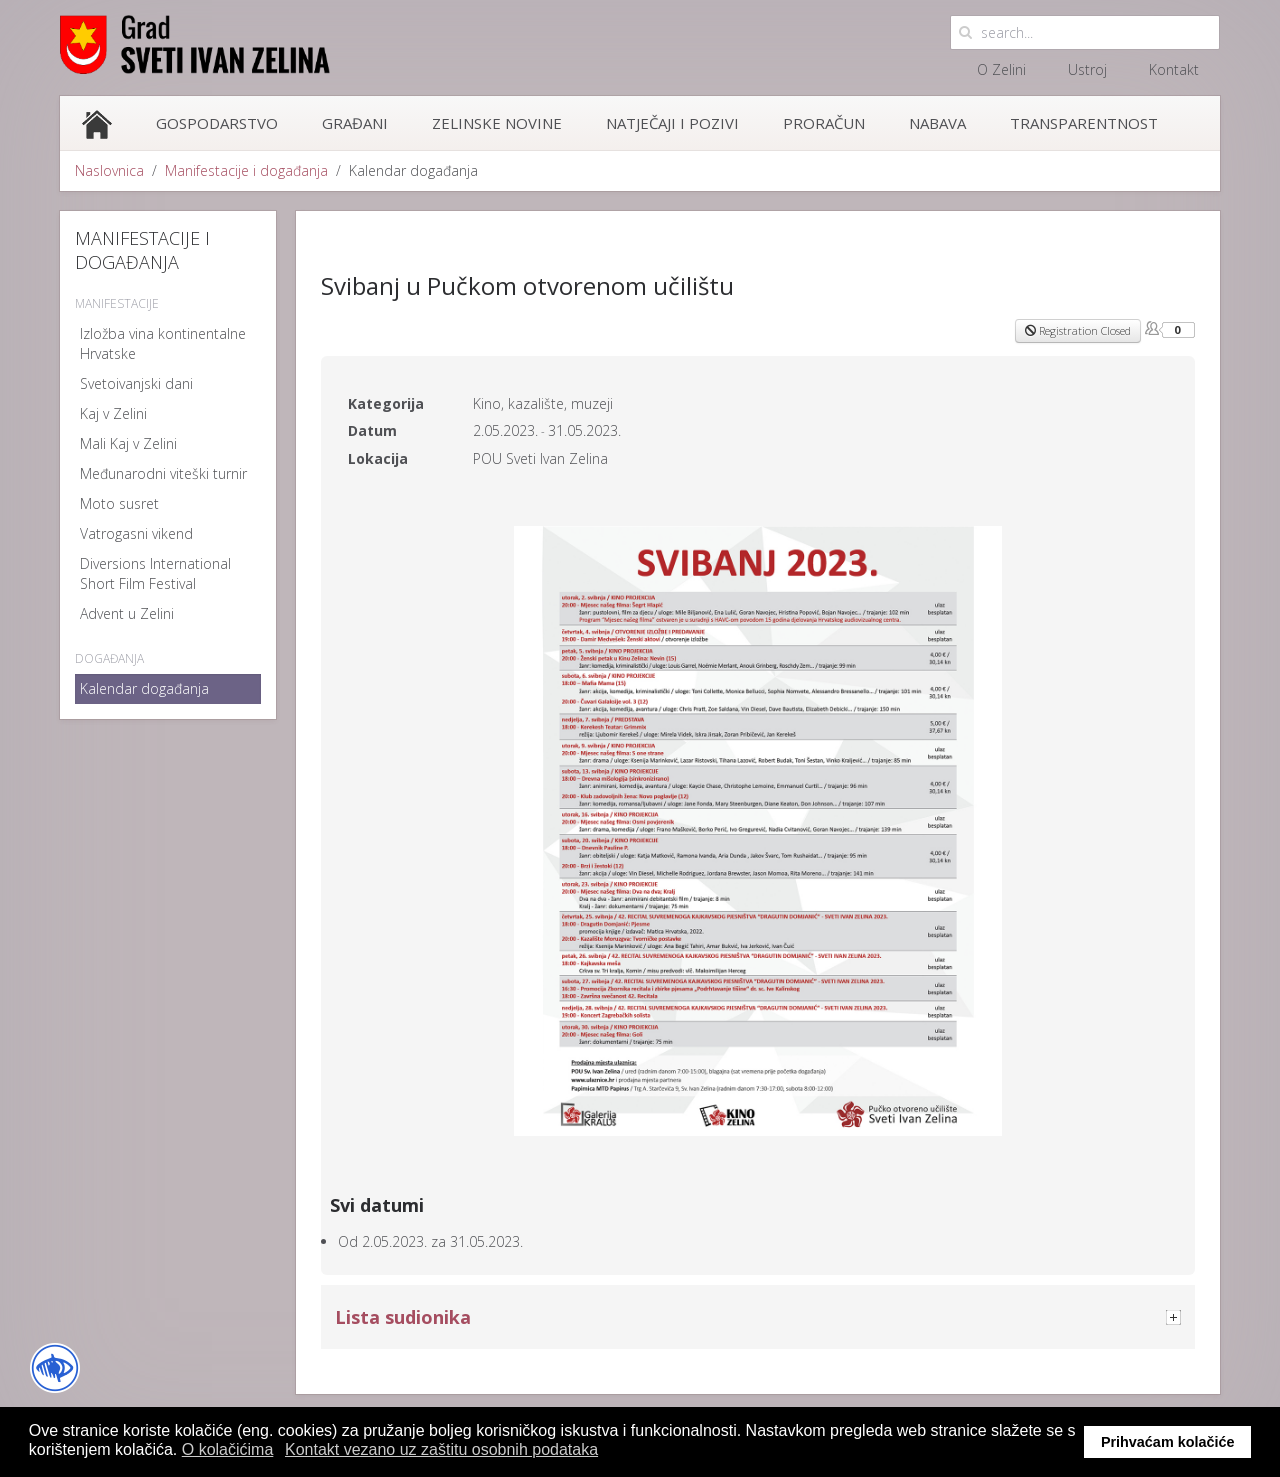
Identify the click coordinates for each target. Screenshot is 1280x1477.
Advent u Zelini (127, 613)
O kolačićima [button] (228, 1449)
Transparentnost (1084, 123)
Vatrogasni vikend (136, 533)
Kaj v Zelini (113, 413)
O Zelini (1001, 69)
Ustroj (1087, 69)
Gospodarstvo (217, 123)
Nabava (937, 123)
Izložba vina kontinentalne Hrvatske (163, 343)
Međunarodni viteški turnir (163, 473)
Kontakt (1174, 69)
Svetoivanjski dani (136, 383)
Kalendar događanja (144, 688)
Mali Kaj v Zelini (128, 443)
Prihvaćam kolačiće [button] (1168, 1442)
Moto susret (119, 503)
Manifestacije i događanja (246, 170)
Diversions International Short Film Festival (155, 573)
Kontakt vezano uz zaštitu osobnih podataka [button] (441, 1449)
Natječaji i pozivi (672, 123)
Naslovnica (109, 170)
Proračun (824, 123)
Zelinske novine (497, 123)
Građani (355, 123)
